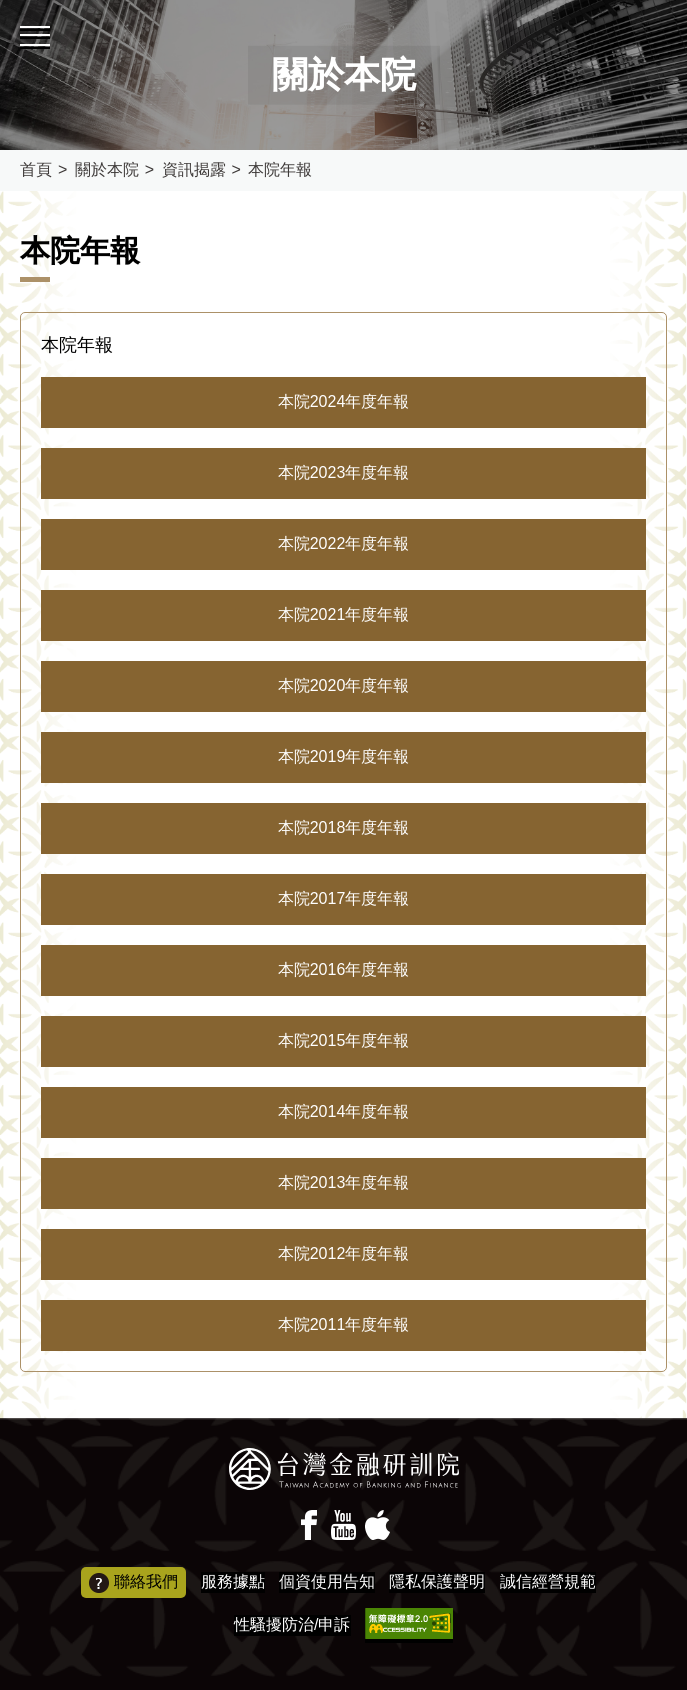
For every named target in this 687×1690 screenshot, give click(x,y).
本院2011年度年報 (344, 1324)
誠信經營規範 (548, 1581)
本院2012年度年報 (344, 1253)
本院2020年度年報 (344, 685)
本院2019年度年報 (344, 756)
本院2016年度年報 (344, 969)
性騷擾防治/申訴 (292, 1624)
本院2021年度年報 (344, 614)
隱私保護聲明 (437, 1581)
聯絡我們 (133, 1583)
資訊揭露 (194, 169)
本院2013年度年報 (344, 1182)
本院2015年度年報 (344, 1040)
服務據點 (233, 1581)
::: (6, 8)
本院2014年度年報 (344, 1111)
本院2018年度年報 (344, 827)
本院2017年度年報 (344, 898)
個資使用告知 (327, 1581)
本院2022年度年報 (344, 543)
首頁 (36, 169)
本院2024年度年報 (344, 401)
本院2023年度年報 (344, 472)
